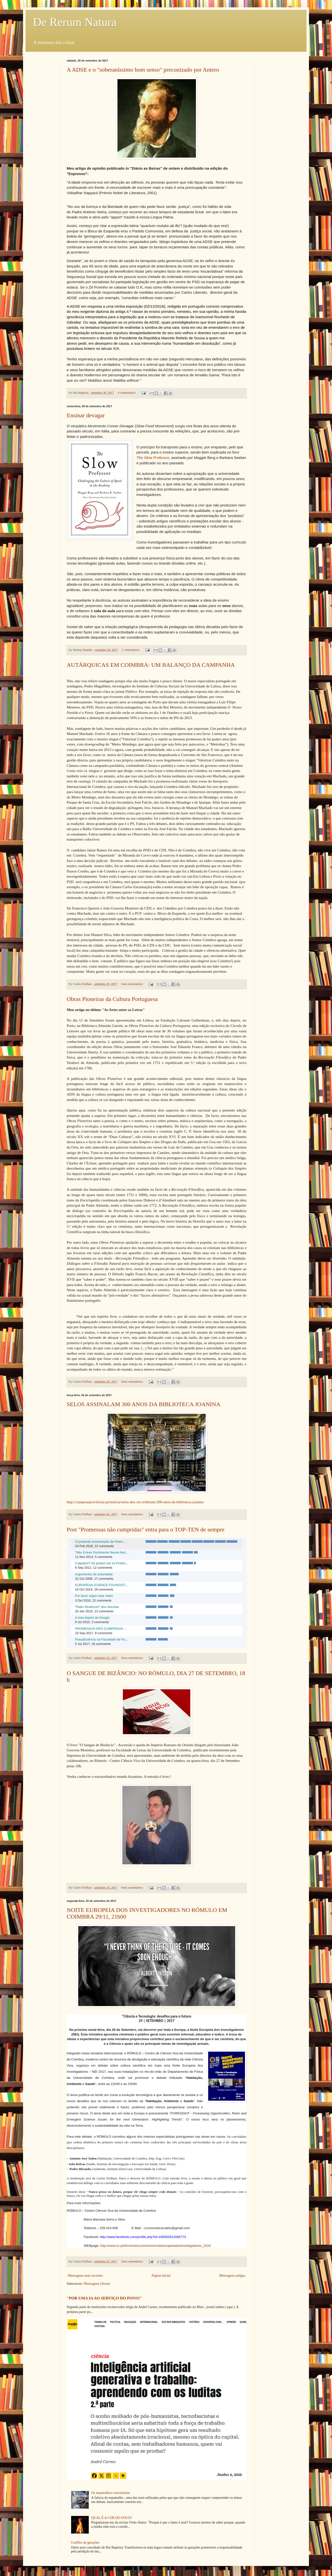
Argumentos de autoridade (94, 1574)
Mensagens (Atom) (97, 2284)
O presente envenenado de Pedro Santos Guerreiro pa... (115, 1541)
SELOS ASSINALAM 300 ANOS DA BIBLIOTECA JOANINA (143, 1404)
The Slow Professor (152, 457)
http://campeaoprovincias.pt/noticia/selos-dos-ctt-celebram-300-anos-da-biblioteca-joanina (135, 1502)
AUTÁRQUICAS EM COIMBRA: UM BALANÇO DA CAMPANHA (151, 665)
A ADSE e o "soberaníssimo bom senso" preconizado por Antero (143, 69)
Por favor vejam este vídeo (94, 1596)
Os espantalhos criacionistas (110, 2493)
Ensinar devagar (86, 415)
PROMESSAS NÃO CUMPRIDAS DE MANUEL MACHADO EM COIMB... (127, 1628)
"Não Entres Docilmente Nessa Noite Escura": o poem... (114, 1552)
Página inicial (161, 2275)
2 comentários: (131, 650)
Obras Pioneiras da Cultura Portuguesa (112, 999)
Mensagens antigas (232, 2275)
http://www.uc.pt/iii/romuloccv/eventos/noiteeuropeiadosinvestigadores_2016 (155, 2246)
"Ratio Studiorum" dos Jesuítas (97, 1607)
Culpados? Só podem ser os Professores (104, 1563)
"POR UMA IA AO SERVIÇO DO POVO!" (104, 2298)
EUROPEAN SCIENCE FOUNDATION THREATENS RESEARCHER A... (126, 1585)
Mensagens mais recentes (85, 2275)
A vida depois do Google (92, 1617)
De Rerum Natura (74, 21)
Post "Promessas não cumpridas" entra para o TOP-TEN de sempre (145, 1529)
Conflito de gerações (85, 2542)
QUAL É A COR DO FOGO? (111, 2518)
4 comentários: (127, 392)
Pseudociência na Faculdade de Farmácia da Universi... (114, 1639)
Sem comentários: (132, 984)
